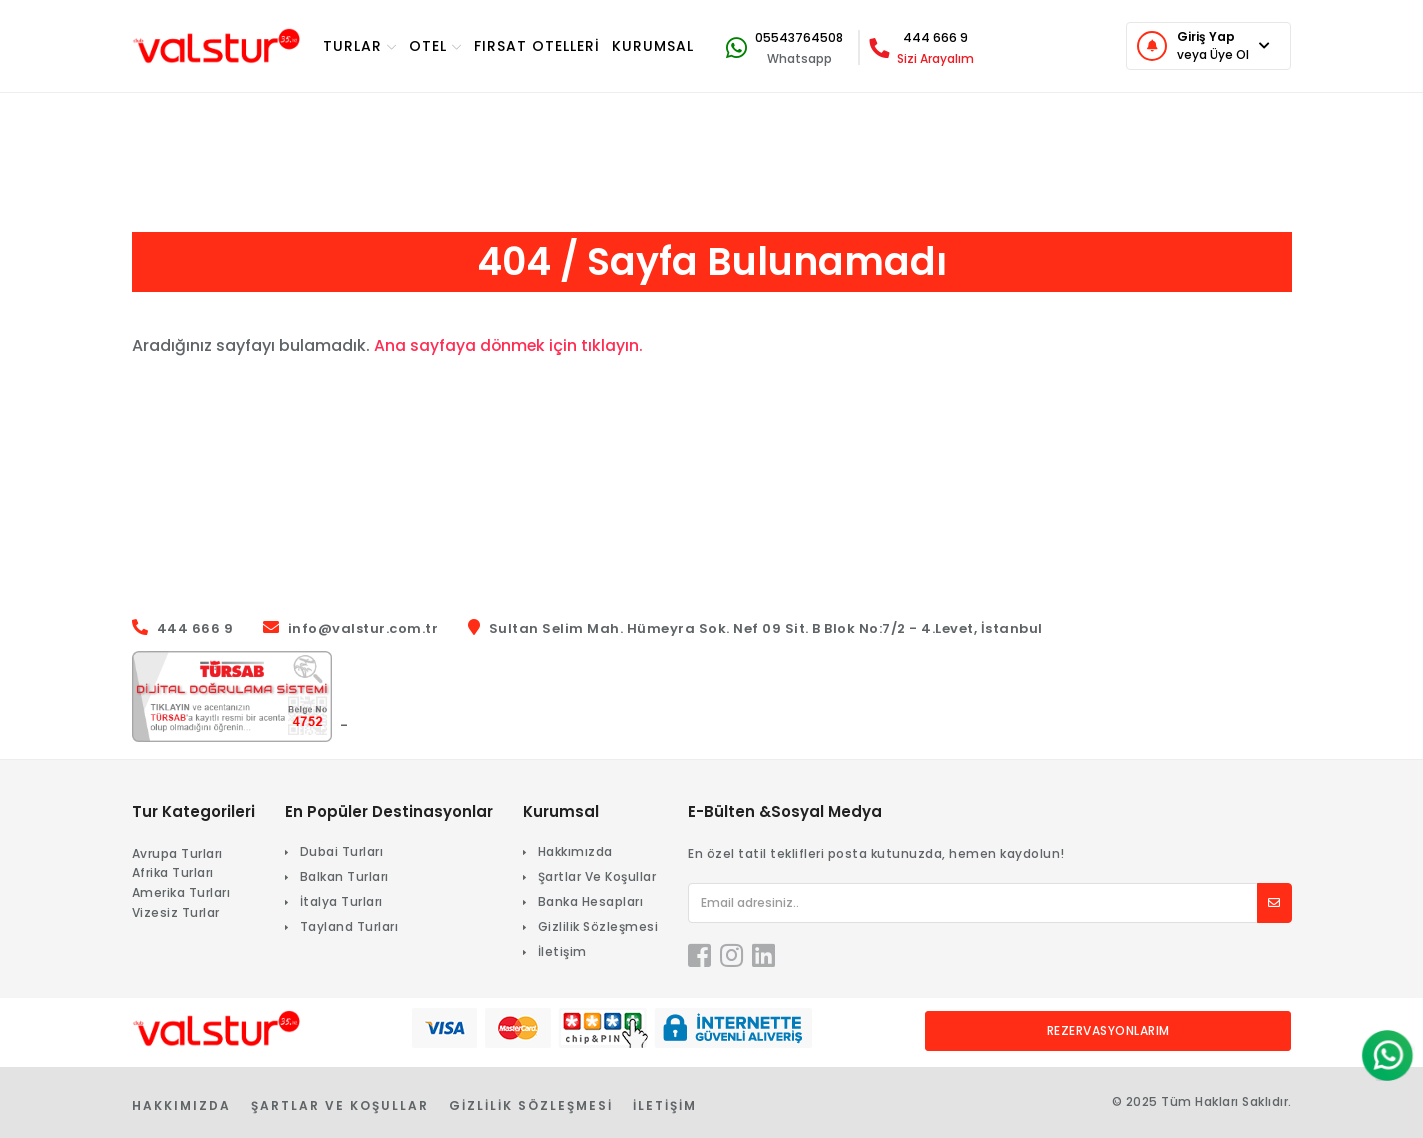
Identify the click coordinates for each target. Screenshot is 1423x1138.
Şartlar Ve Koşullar (597, 876)
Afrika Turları (173, 872)
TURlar (360, 46)
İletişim (562, 951)
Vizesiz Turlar (176, 912)
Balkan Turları (344, 876)
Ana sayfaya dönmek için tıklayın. (509, 345)
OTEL (435, 46)
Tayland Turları (349, 926)
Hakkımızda (575, 851)
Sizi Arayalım (935, 58)
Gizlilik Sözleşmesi (598, 926)
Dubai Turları (342, 851)
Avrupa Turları (177, 853)
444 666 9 (935, 37)
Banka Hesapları (591, 901)
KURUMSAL (653, 46)
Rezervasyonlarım (1108, 1030)
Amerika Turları (181, 892)
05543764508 (799, 37)
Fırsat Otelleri (537, 46)
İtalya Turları (341, 901)
